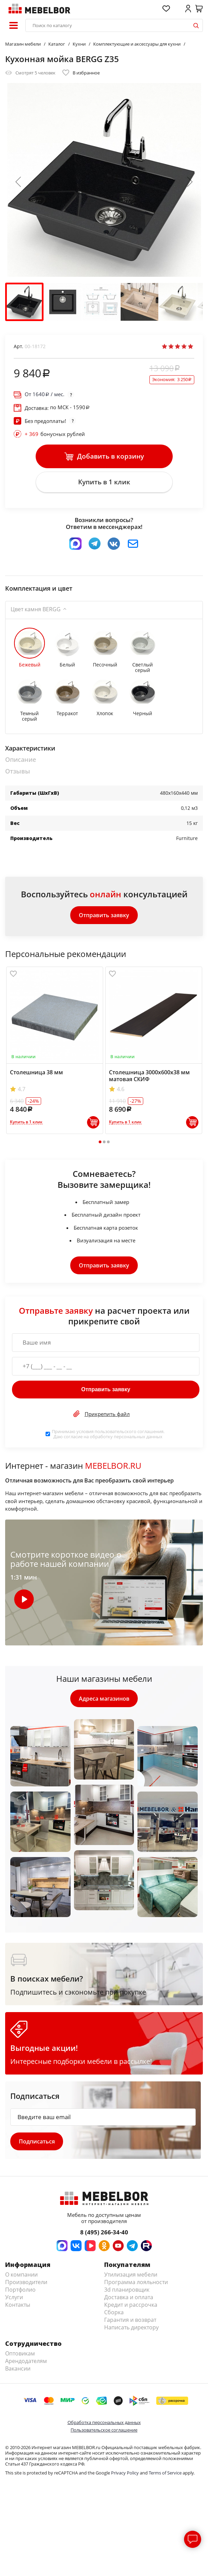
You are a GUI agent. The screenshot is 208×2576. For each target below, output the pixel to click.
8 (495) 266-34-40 (104, 2233)
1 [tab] (100, 1142)
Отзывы (17, 772)
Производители (26, 2283)
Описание (20, 760)
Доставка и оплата (128, 2298)
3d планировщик (126, 2290)
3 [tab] (108, 1142)
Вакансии (17, 2369)
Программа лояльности (136, 2283)
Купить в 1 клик (104, 482)
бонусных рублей (55, 434)
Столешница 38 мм (36, 1072)
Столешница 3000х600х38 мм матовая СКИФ (149, 1076)
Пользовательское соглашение (104, 2431)
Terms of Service (165, 2474)
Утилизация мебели (130, 2275)
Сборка (114, 2313)
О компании (21, 2275)
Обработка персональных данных (104, 2423)
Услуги (14, 2298)
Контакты (17, 2305)
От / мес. (44, 394)
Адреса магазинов (104, 1699)
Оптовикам (20, 2354)
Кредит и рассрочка (130, 2305)
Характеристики (30, 749)
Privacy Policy (125, 2474)
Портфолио (20, 2290)
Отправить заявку (104, 915)
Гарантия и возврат (130, 2321)
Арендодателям (26, 2362)
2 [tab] (104, 1142)
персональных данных (138, 1437)
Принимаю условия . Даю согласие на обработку (108, 1435)
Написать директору (131, 2328)
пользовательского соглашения (129, 1432)
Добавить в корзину (104, 456)
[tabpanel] (54, 1050)
